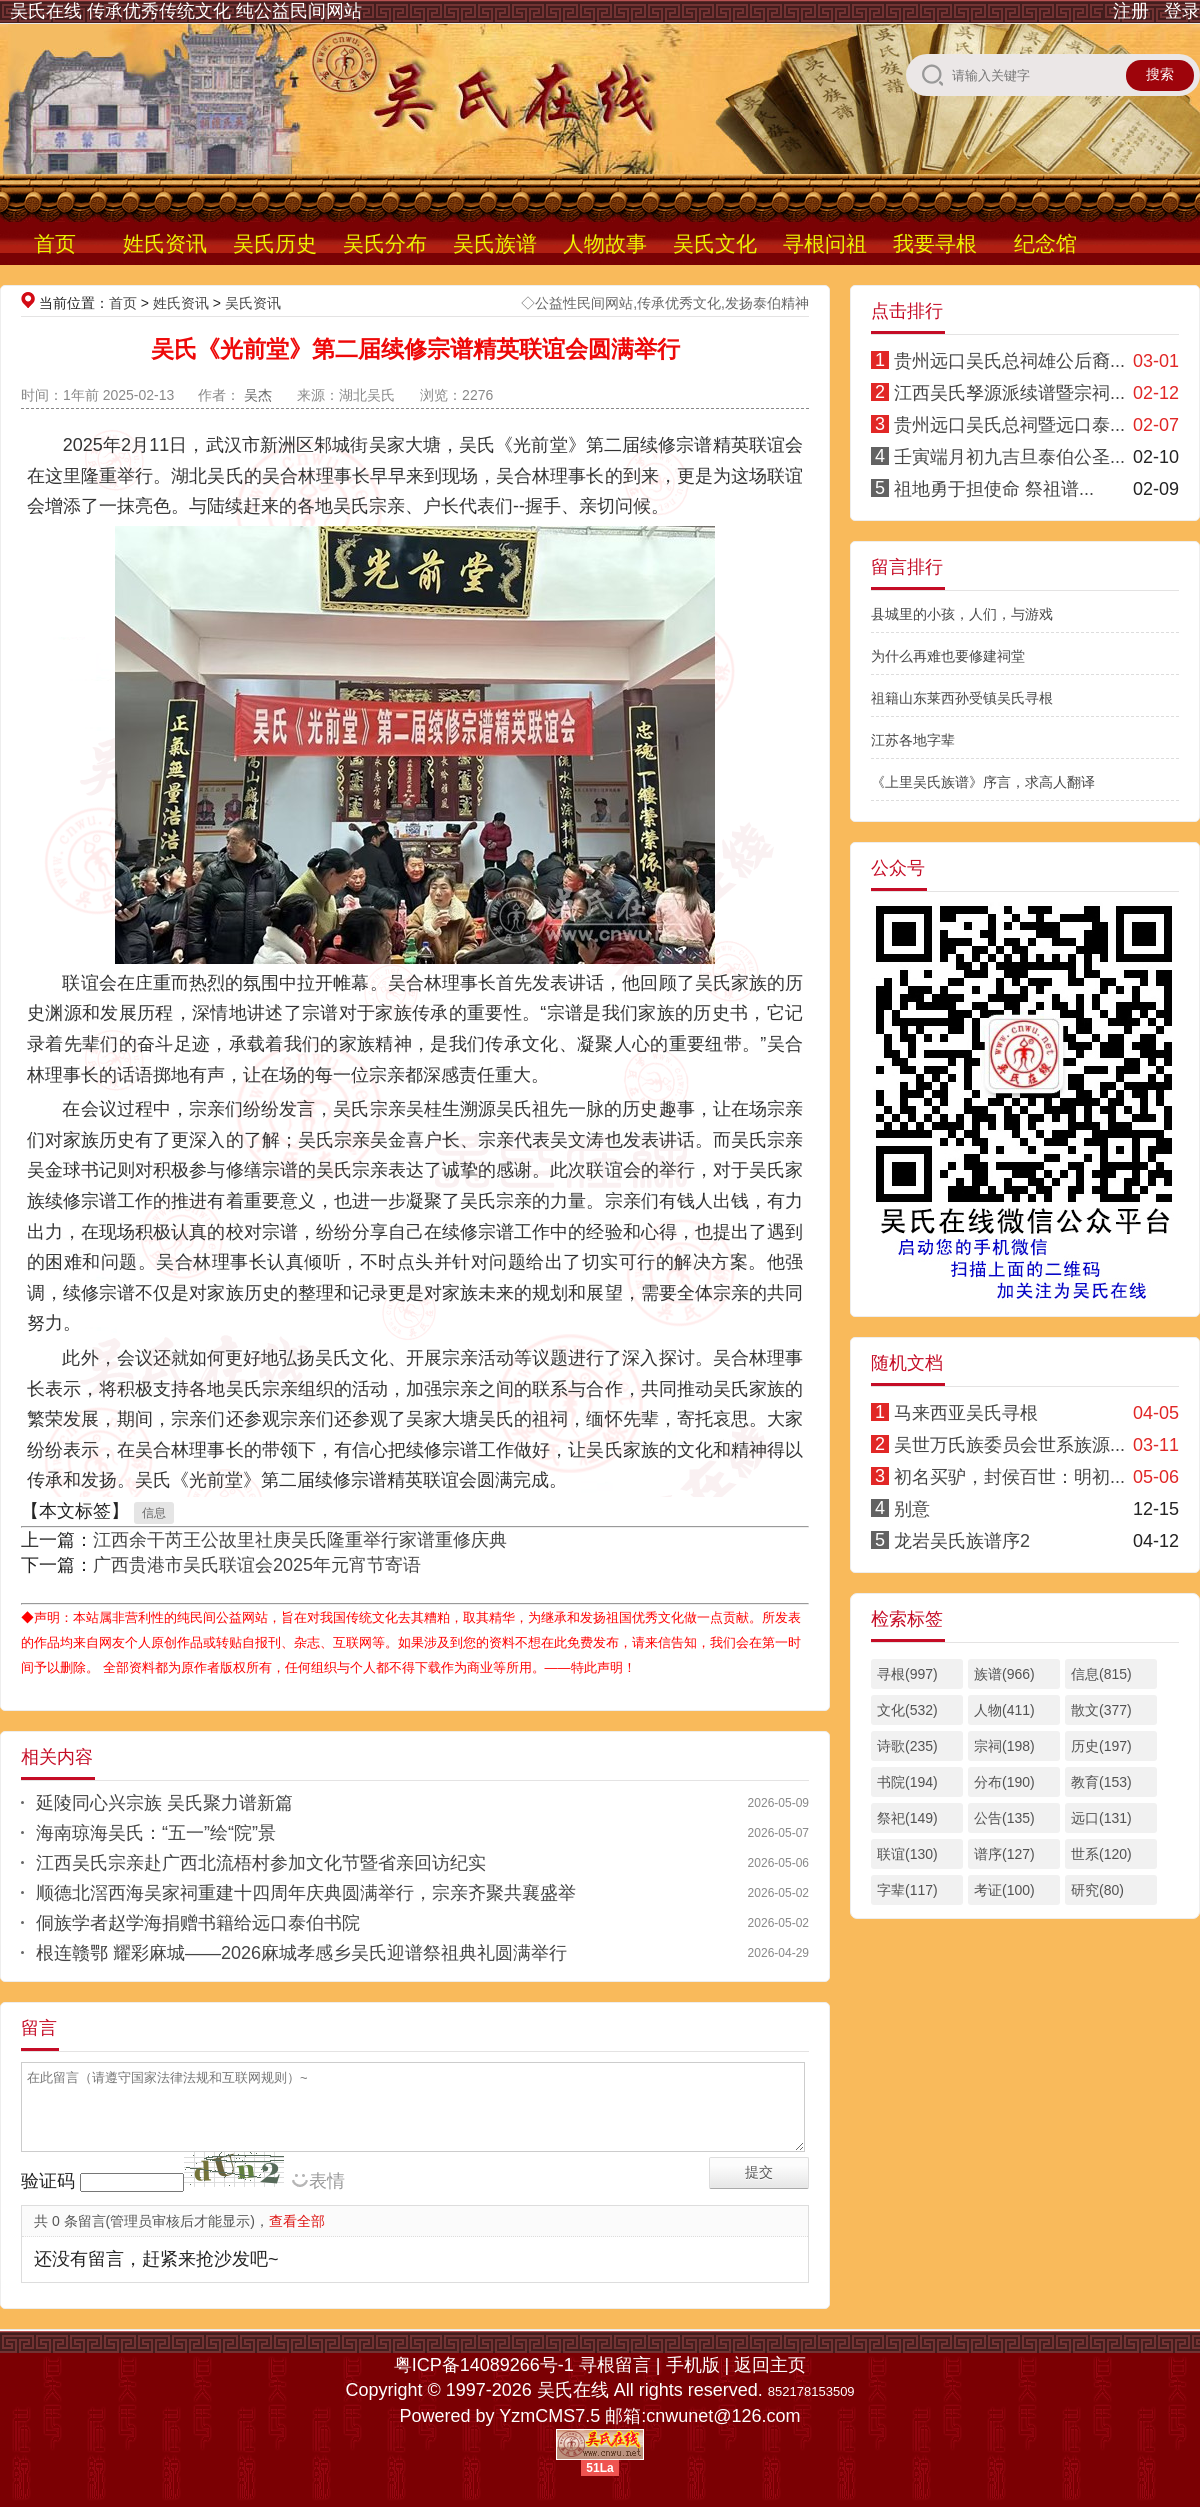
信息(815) (1101, 1674)
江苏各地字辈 (913, 740)
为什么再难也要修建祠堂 (948, 656)
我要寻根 (935, 243)
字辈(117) (907, 1890)
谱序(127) (1004, 1854)
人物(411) (1004, 1710)
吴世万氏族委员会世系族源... (1009, 1445)
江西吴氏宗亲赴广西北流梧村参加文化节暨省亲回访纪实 (261, 1863)
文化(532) (907, 1710)
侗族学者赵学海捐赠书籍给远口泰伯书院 (198, 1923)
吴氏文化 (715, 243)
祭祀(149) (907, 1818)
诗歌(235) (907, 1746)
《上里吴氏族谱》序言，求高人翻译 (983, 782)
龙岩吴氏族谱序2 (962, 1541)
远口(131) (1101, 1818)
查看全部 (297, 2221)
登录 (1182, 11)
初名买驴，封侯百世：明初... (1009, 1477)
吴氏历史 (275, 243)
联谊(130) (907, 1854)
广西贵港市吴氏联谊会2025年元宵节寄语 (257, 1565)
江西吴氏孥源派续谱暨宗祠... (1009, 393)
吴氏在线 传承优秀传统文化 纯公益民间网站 (186, 11)
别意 (912, 1509)
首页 (55, 243)
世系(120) (1101, 1854)
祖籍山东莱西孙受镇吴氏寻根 (962, 698)
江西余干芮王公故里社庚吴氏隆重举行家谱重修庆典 (300, 1540)
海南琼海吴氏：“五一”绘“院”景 (156, 1833)
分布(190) (1004, 1782)
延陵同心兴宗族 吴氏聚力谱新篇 (164, 1803)
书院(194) (907, 1782)
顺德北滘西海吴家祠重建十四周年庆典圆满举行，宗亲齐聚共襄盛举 (306, 1893)
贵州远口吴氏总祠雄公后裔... (1009, 361)
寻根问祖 (825, 243)
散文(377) (1101, 1710)
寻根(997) (907, 1674)
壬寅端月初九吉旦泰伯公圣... (1009, 457)
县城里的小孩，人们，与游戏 (962, 614)
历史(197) (1101, 1746)
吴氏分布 (385, 243)
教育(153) (1101, 1782)
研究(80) (1097, 1890)
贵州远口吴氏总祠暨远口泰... (1009, 425)
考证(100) (1004, 1890)
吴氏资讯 (253, 303)
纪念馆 (1045, 243)
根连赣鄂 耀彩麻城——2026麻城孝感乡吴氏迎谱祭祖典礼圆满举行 (301, 1953)
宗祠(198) (1004, 1746)
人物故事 (605, 243)
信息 (154, 1513)
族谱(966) (1004, 1674)
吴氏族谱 (495, 243)
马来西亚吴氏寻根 (966, 1413)
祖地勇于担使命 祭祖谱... (994, 489)
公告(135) (1004, 1818)
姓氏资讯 (165, 243)
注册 (1131, 11)
